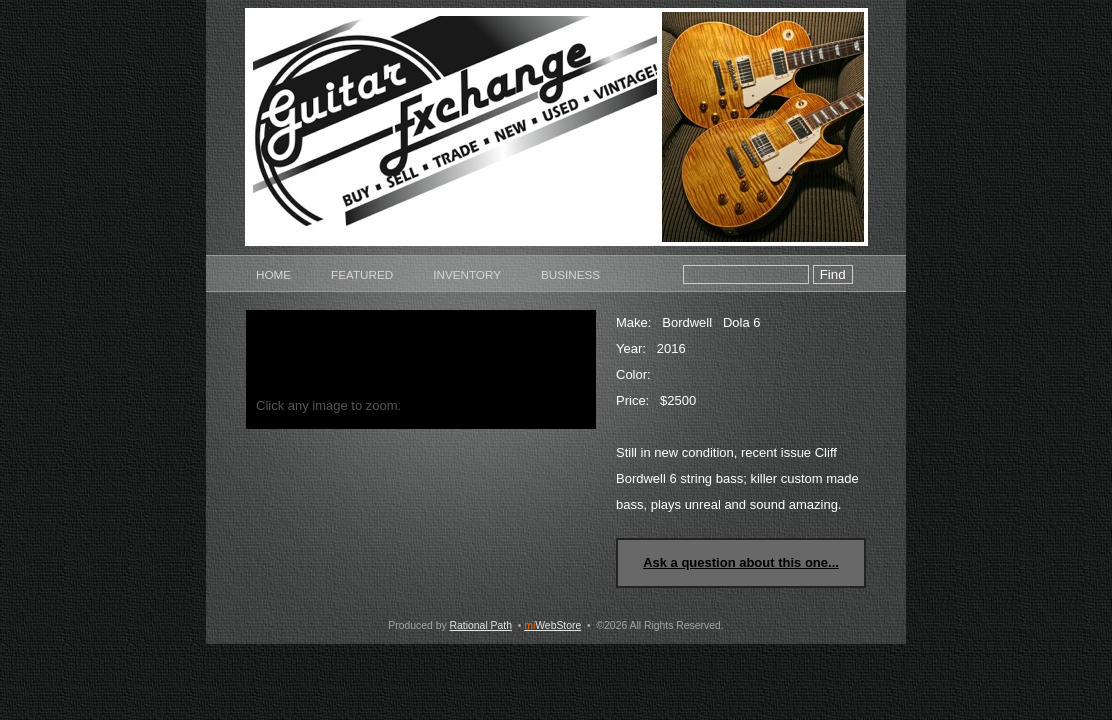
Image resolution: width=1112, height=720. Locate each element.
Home (273, 274)
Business (570, 274)
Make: (633, 322)
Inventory (467, 274)
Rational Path (481, 625)
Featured (362, 274)
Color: (633, 374)
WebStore (552, 625)
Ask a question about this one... (741, 562)
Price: (632, 400)
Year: (631, 348)
